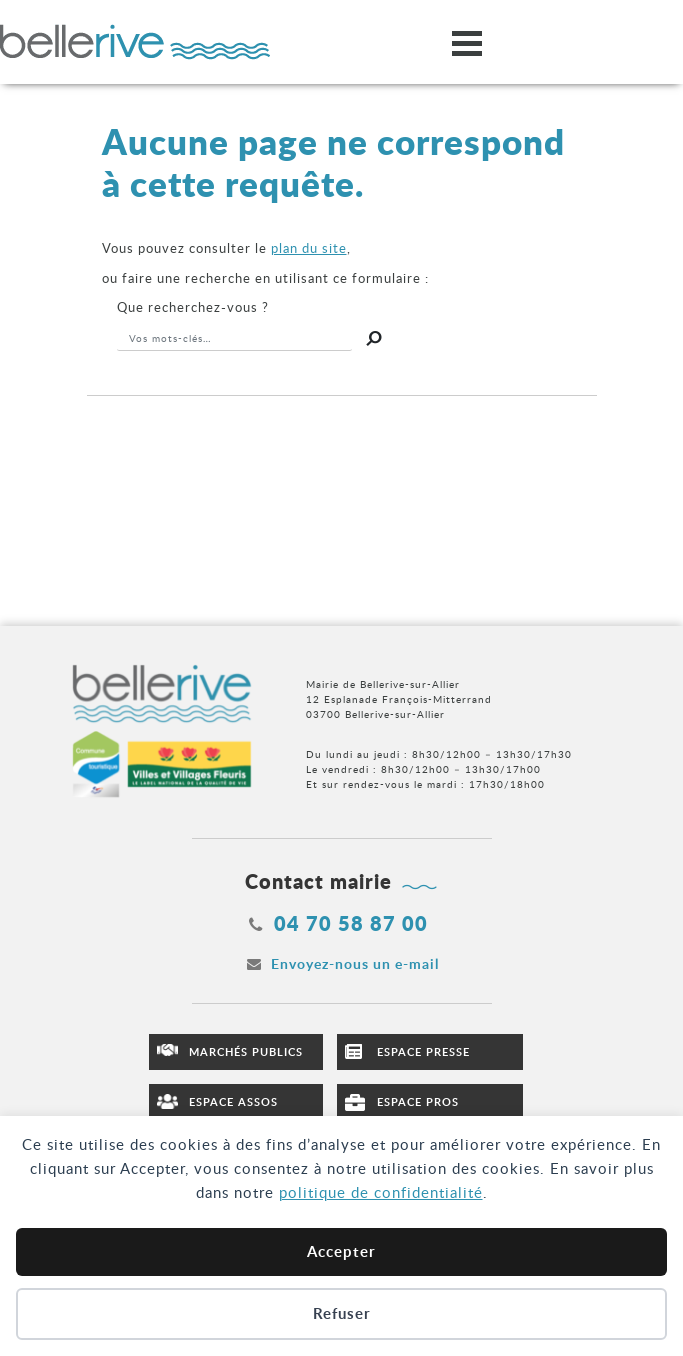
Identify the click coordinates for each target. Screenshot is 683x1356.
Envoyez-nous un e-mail (355, 963)
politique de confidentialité (381, 1192)
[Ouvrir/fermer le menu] (467, 42)
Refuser (342, 1313)
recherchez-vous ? (193, 307)
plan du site (309, 248)
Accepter (341, 1251)
